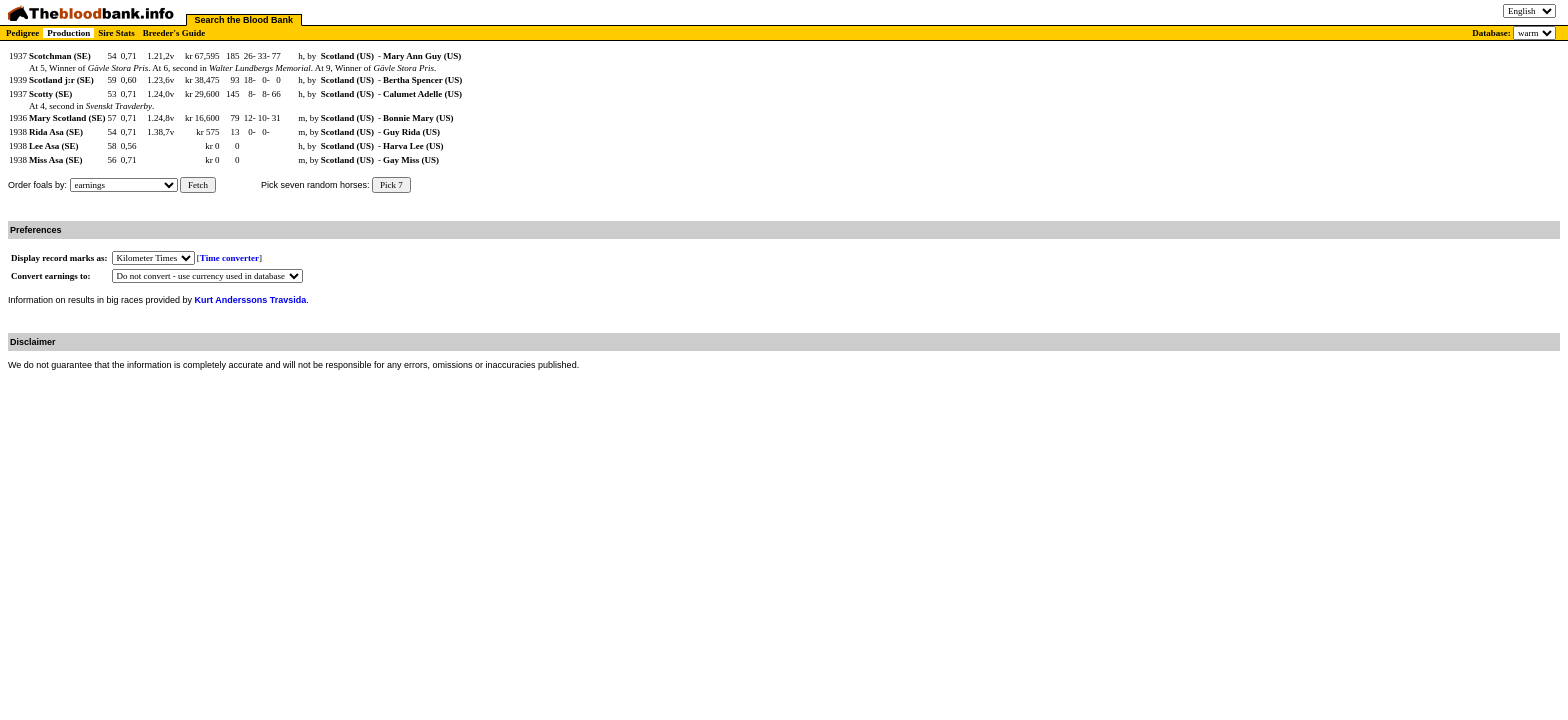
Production (68, 33)
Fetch (198, 185)
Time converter (229, 258)
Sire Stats (116, 33)
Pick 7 (391, 185)
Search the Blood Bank (244, 20)
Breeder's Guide (174, 33)
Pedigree (22, 33)
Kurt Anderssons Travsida (251, 300)
